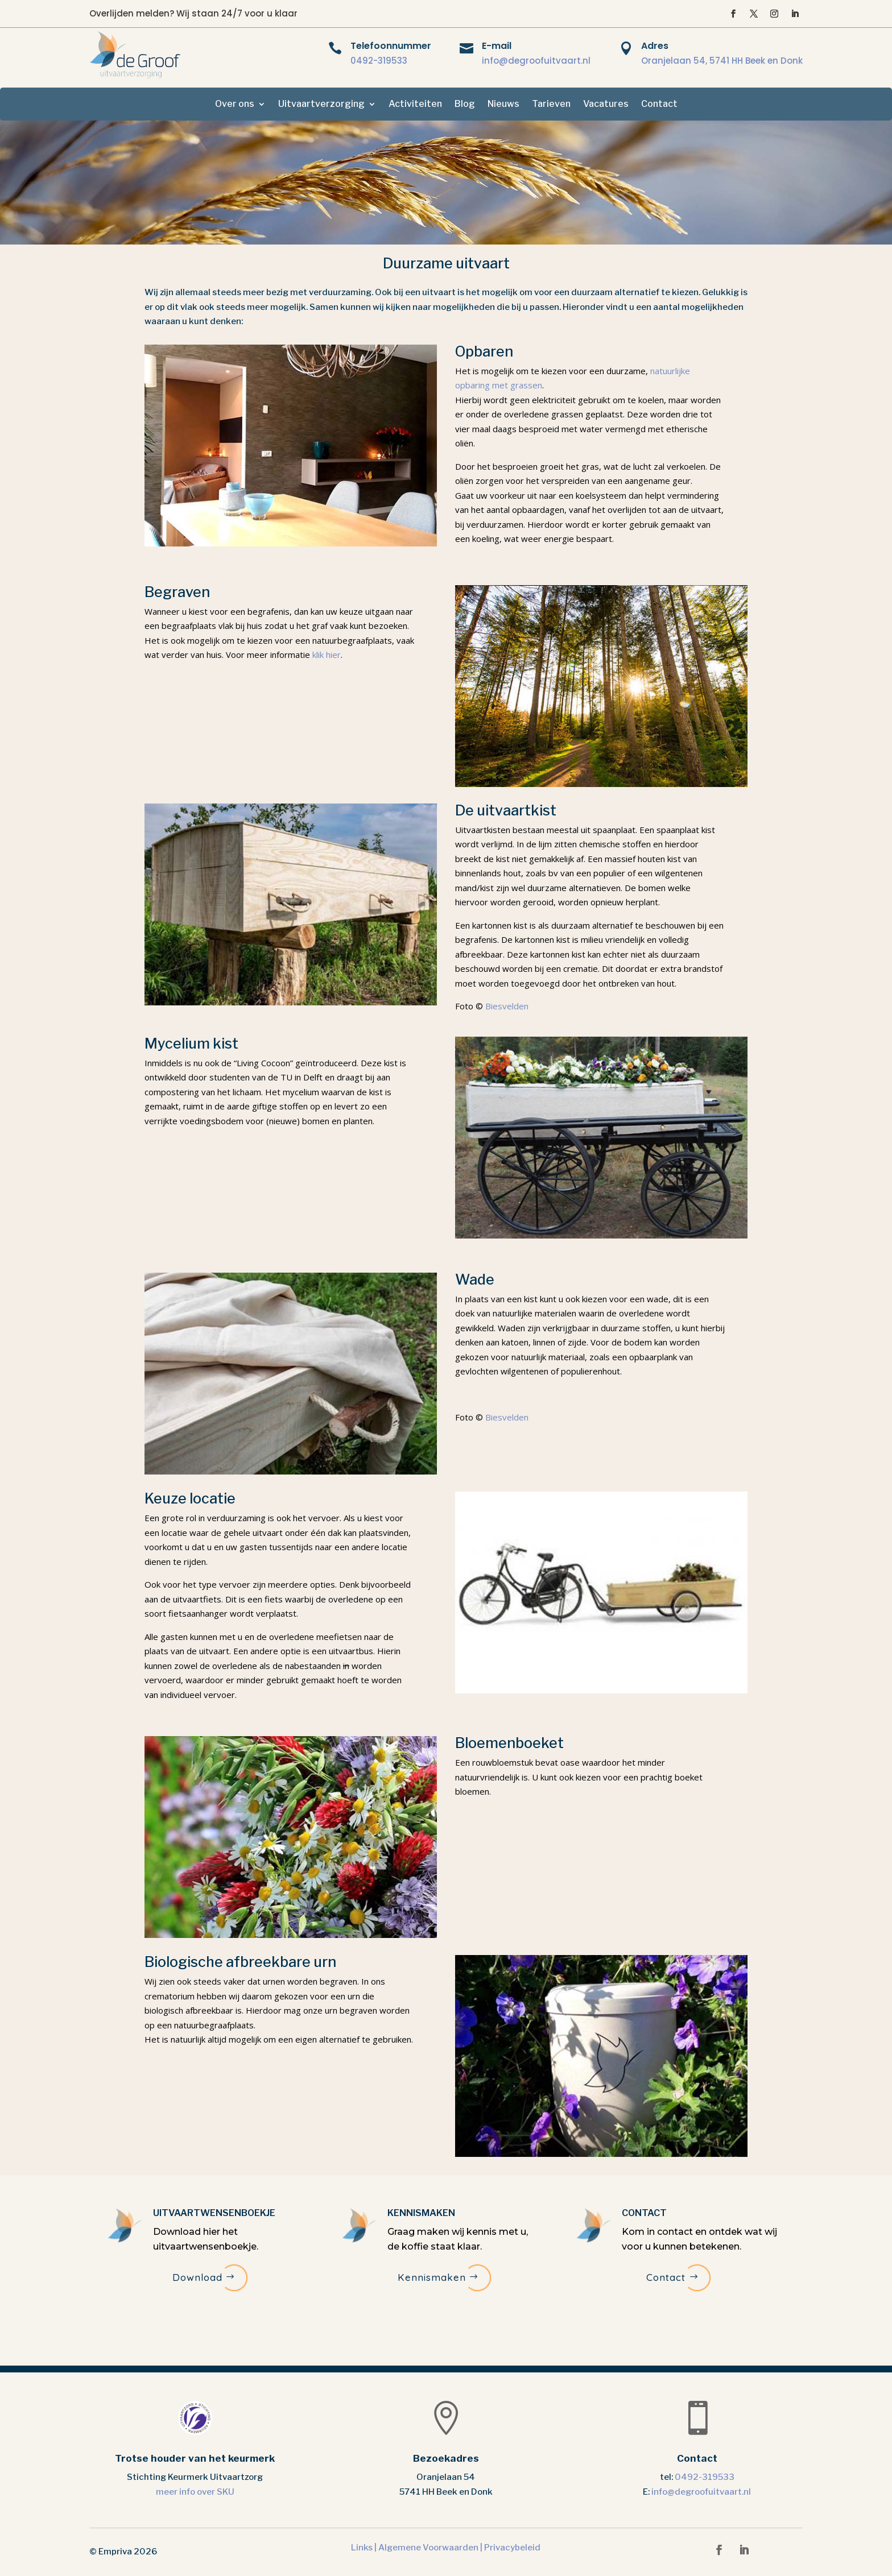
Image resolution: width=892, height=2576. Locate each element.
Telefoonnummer (390, 45)
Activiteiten (415, 104)
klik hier (326, 654)
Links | (364, 2547)
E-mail (496, 45)
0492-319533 (378, 61)
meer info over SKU (195, 2492)
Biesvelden (506, 1006)
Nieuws (503, 104)
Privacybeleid (512, 2547)
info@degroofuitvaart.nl (536, 61)
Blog (465, 104)
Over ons (234, 104)
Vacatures (606, 104)
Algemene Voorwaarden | (431, 2547)
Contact (659, 104)
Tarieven (551, 104)
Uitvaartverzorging (321, 104)
